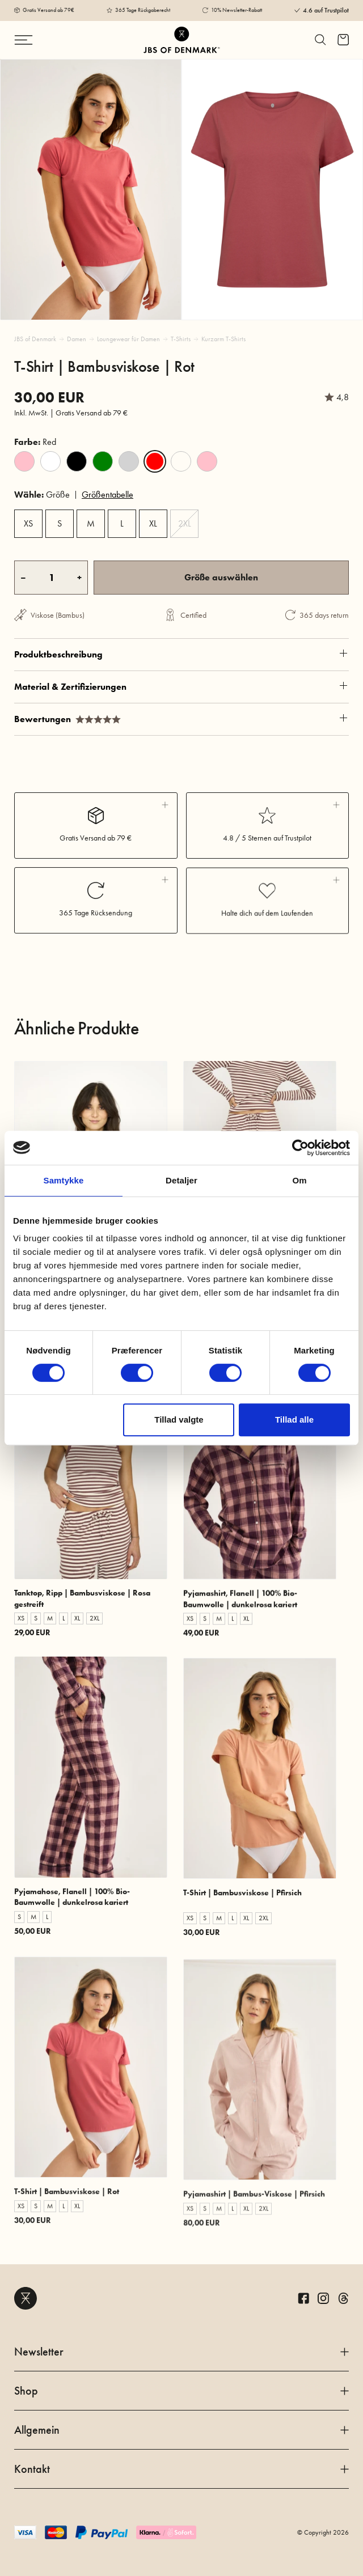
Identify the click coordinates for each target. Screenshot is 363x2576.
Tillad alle (294, 1419)
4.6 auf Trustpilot (326, 10)
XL (153, 523)
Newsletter (181, 2351)
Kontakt (181, 2469)
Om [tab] (299, 1180)
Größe (42, 494)
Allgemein (181, 2430)
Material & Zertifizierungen (181, 735)
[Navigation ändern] (41, 40)
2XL (184, 523)
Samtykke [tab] (64, 1180)
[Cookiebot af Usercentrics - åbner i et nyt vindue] (300, 1147)
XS (28, 523)
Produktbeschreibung (181, 694)
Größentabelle (107, 494)
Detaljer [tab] (181, 1180)
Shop (181, 2390)
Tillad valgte (178, 1419)
